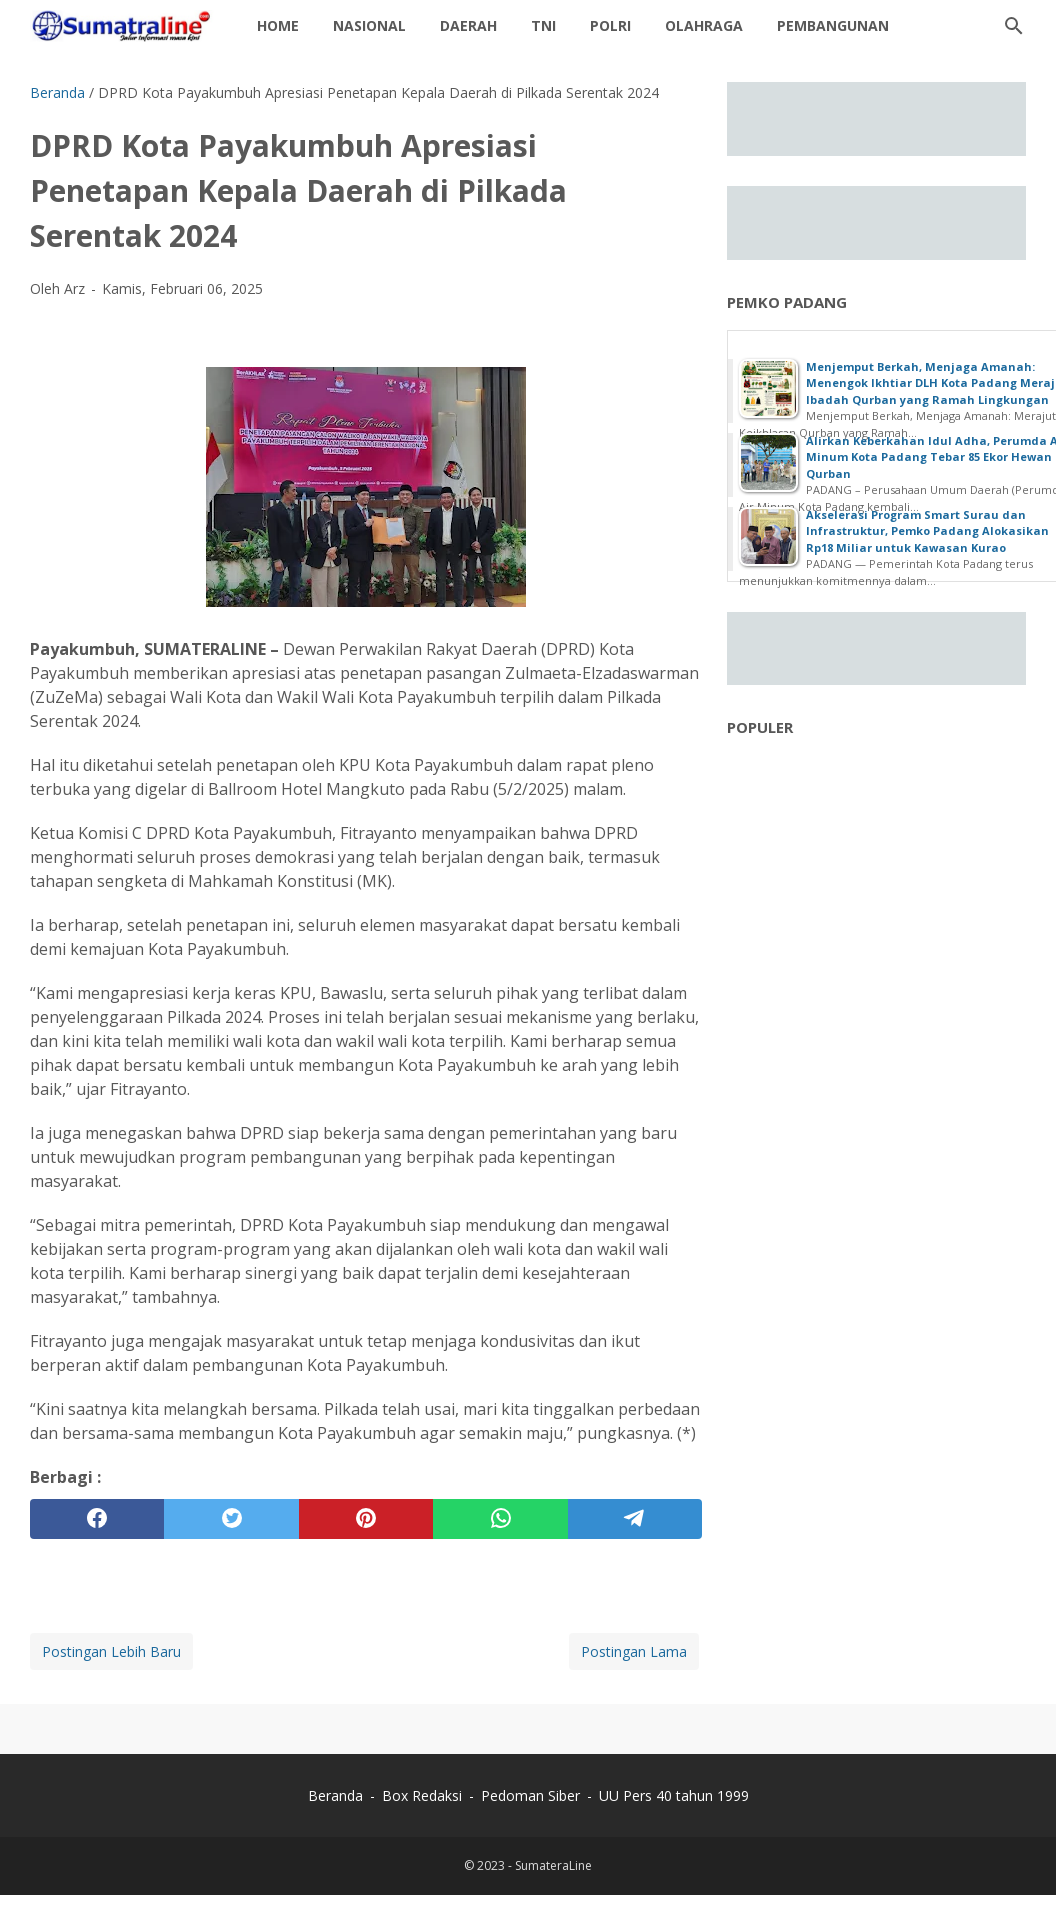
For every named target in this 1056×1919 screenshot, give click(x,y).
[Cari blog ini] (1014, 26)
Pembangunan (833, 25)
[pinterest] (366, 1519)
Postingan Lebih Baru (111, 1651)
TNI (543, 25)
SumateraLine (553, 1865)
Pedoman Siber (530, 1795)
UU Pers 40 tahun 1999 (674, 1795)
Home (278, 25)
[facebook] (97, 1519)
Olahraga (704, 25)
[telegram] (635, 1519)
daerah (468, 25)
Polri (610, 25)
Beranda (335, 1795)
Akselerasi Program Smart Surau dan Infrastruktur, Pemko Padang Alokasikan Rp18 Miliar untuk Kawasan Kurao (927, 531)
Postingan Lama (634, 1651)
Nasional (369, 25)
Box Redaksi (424, 1795)
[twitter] (231, 1519)
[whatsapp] (500, 1519)
